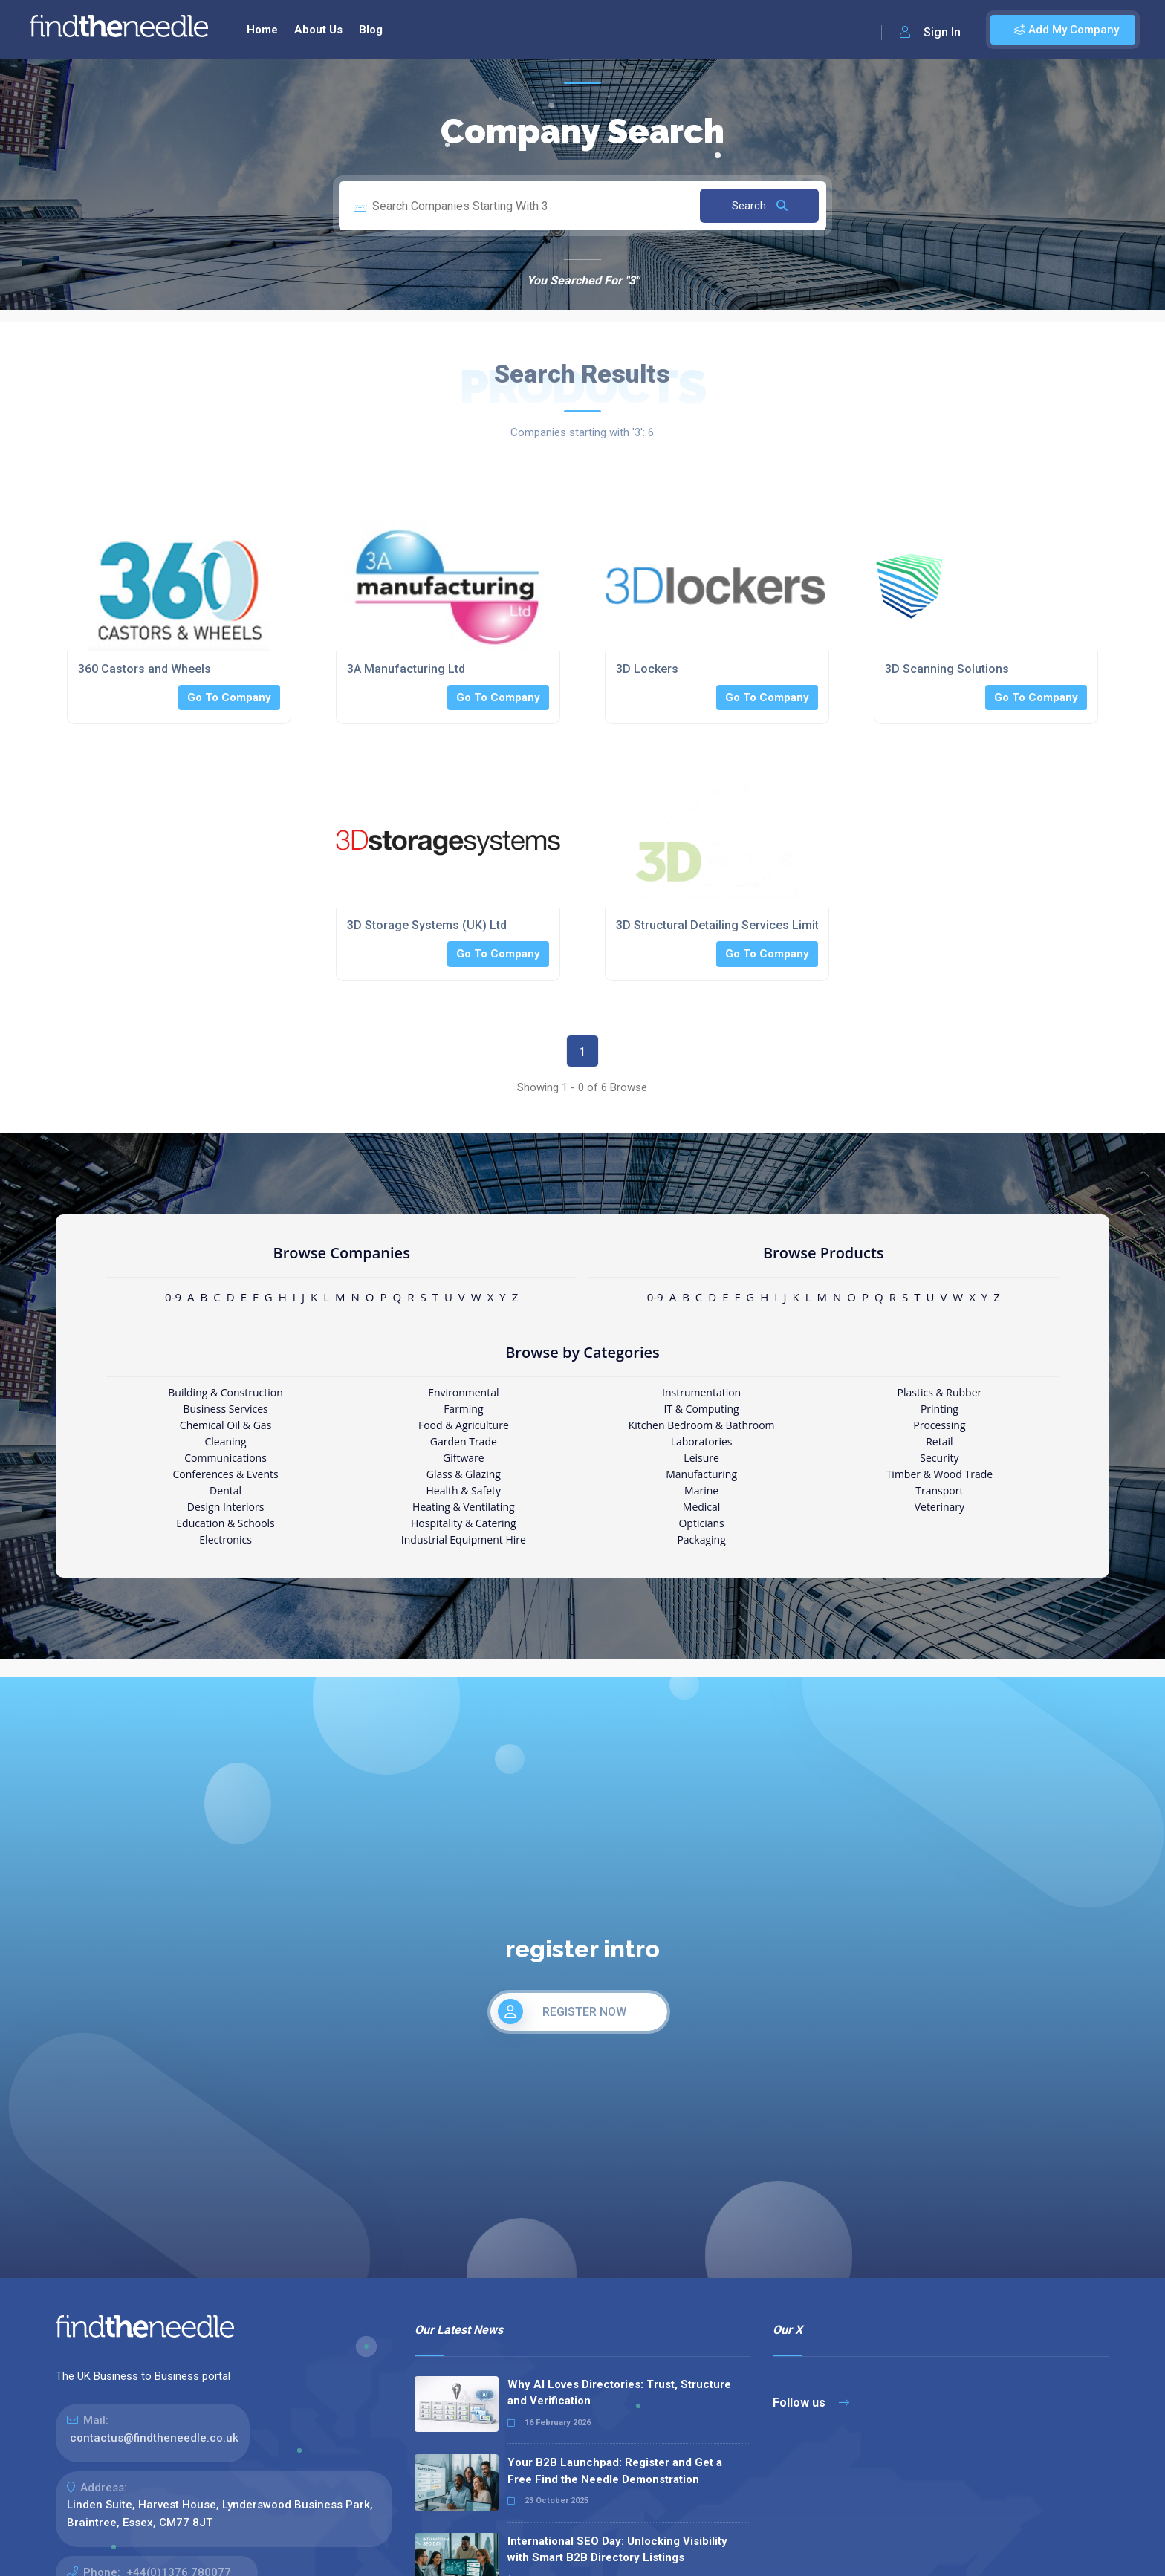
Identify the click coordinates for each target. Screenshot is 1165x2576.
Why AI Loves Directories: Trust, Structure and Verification (619, 2393)
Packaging (701, 1539)
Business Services (225, 1409)
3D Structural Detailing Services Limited (724, 925)
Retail (939, 1441)
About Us (318, 29)
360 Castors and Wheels (144, 669)
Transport (939, 1490)
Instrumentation (701, 1392)
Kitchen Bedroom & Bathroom (702, 1425)
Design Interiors (225, 1507)
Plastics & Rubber (940, 1392)
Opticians (701, 1523)
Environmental (463, 1392)
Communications (225, 1458)
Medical (702, 1507)
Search (760, 205)
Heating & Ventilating (463, 1507)
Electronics (225, 1539)
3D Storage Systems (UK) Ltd (427, 925)
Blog (371, 29)
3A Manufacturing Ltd (406, 669)
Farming (463, 1409)
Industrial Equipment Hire (463, 1539)
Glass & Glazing (463, 1474)
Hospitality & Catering (463, 1523)
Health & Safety (464, 1490)
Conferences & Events (225, 1474)
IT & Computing (701, 1409)
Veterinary (939, 1507)
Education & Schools (225, 1523)
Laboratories (702, 1441)
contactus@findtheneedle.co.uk (154, 2438)
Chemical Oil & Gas (225, 1425)
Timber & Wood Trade (939, 1474)
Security (939, 1458)
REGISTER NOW (562, 2011)
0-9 (173, 1296)
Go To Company (229, 697)
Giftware (463, 1458)
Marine (701, 1490)
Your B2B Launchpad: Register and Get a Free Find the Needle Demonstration (614, 2471)
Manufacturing (701, 1474)
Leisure (701, 1458)
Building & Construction (225, 1392)
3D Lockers (647, 669)
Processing (939, 1425)
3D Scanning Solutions (947, 669)
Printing (939, 1409)
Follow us (811, 2403)
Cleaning (225, 1441)
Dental (225, 1490)
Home (262, 29)
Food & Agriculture (463, 1425)
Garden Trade (463, 1441)
